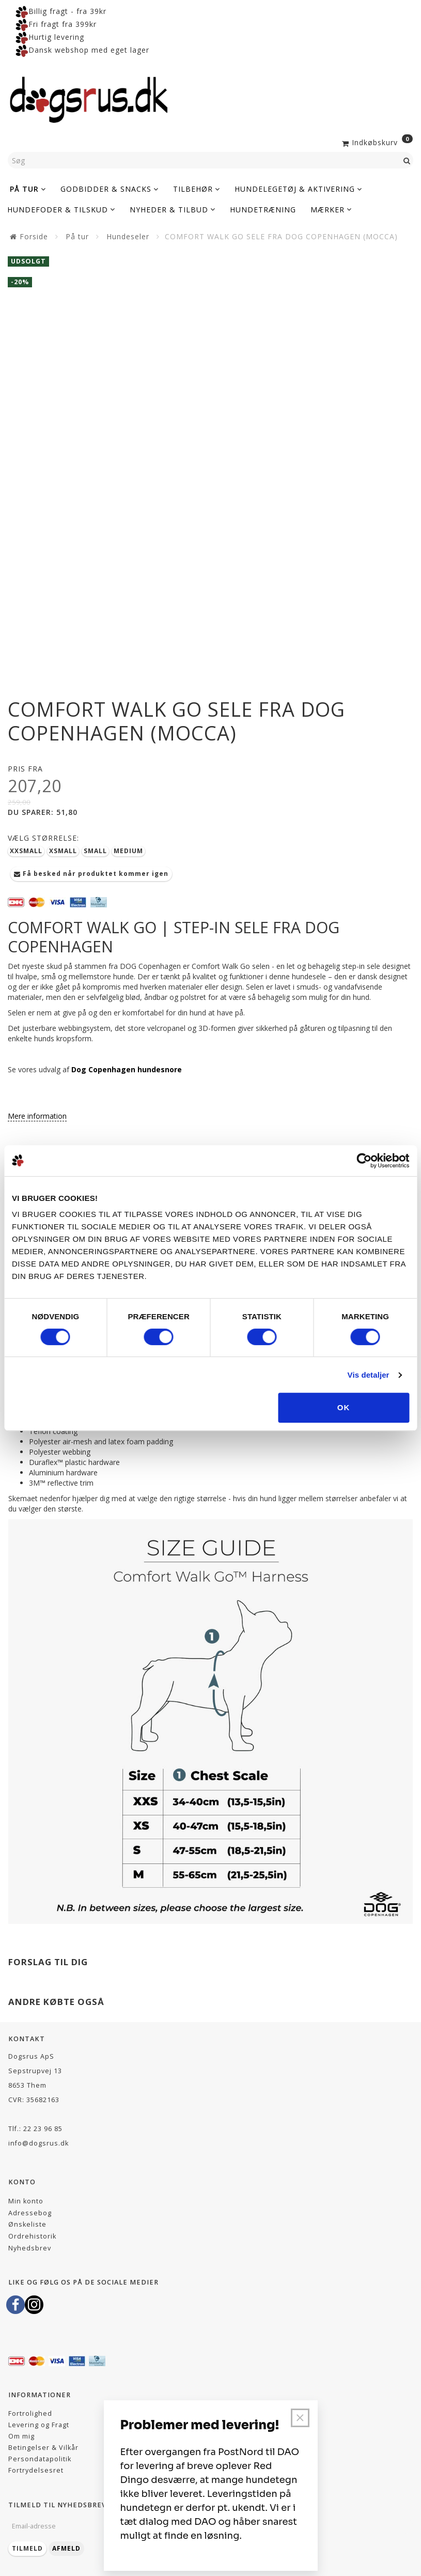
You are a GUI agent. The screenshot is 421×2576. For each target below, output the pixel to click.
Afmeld (66, 2548)
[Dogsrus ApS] (89, 98)
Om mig (21, 2436)
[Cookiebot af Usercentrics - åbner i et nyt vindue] (364, 1160)
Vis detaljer (368, 1374)
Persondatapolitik (39, 2459)
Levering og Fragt (38, 2424)
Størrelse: (43, 838)
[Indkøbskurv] (376, 141)
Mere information (37, 1116)
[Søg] (407, 160)
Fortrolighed (30, 2413)
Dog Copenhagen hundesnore (126, 1069)
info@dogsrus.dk (38, 2143)
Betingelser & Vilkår (43, 2447)
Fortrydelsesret (36, 2470)
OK (343, 1407)
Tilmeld (27, 2548)
